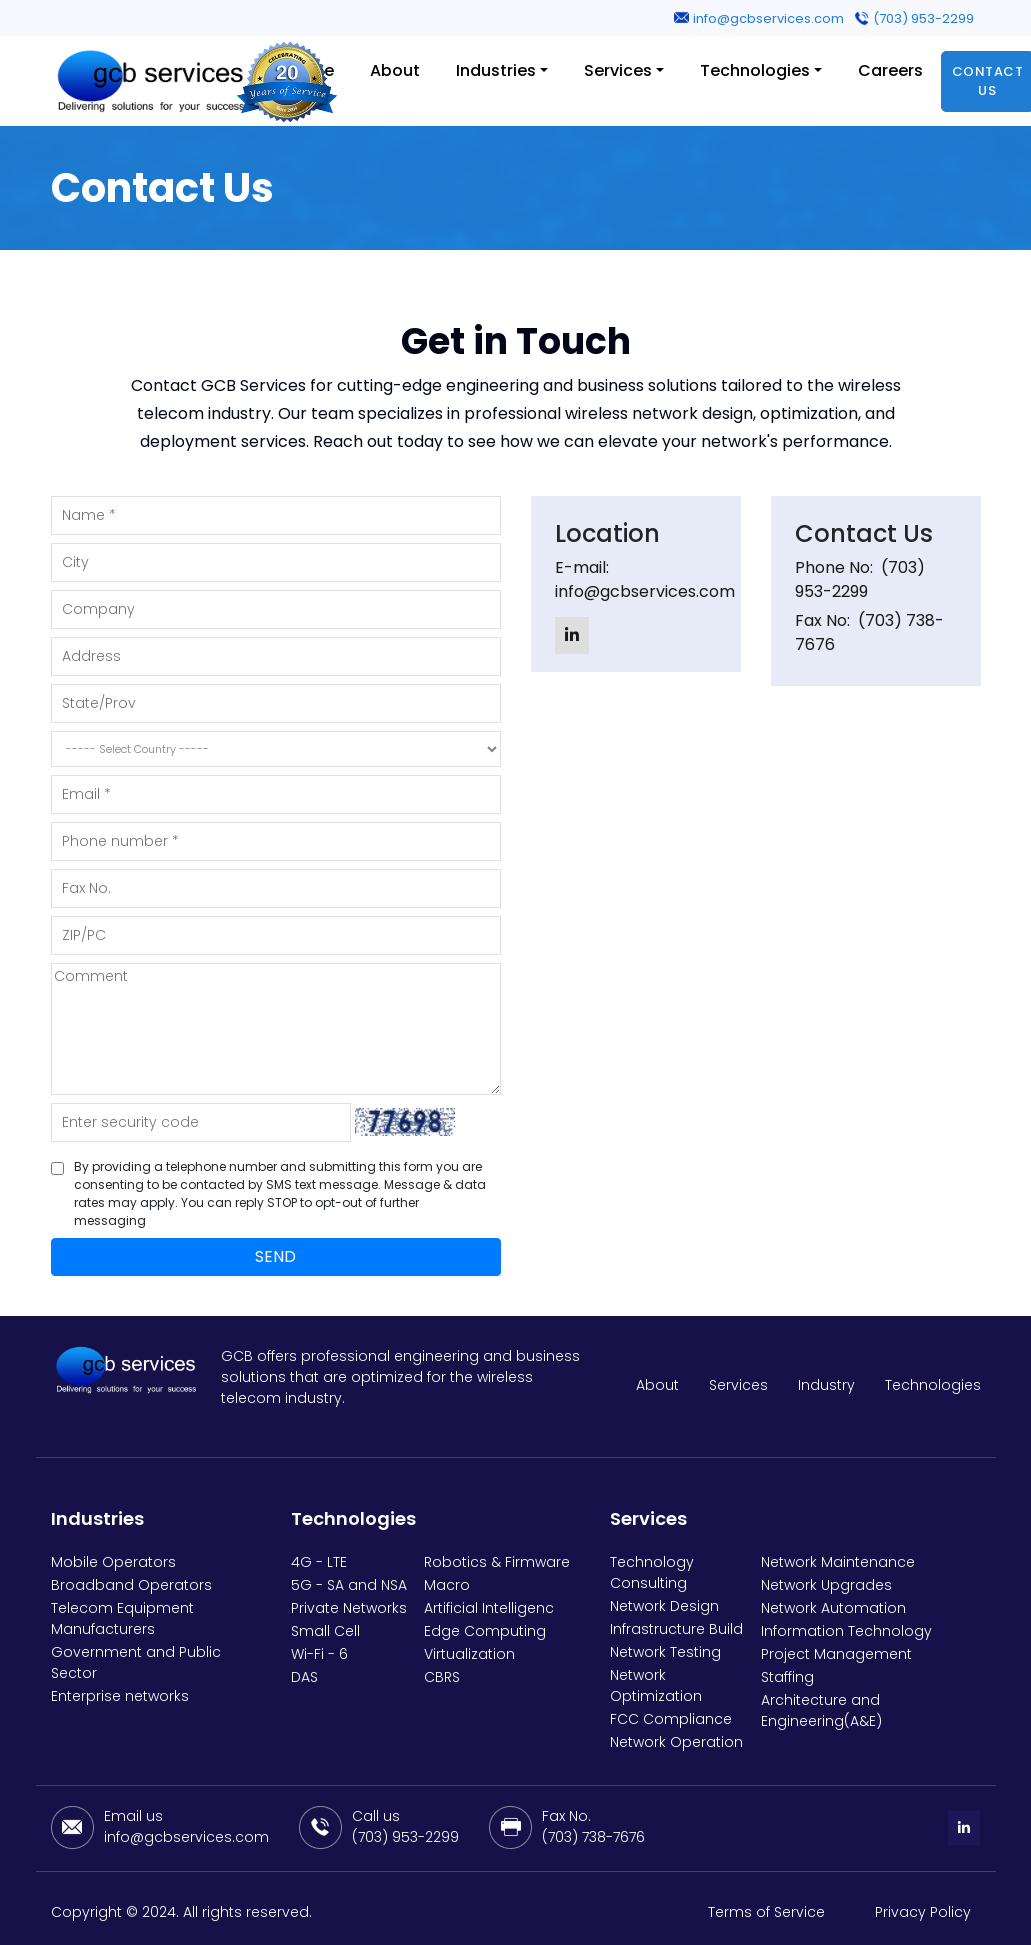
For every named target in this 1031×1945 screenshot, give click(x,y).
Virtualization (469, 1654)
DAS (304, 1677)
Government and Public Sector (136, 1662)
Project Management (836, 1654)
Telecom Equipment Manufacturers (122, 1618)
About (395, 70)
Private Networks (349, 1608)
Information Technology (846, 1631)
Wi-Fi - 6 (319, 1654)
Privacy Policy (923, 1912)
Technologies (755, 70)
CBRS (442, 1677)
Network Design (664, 1606)
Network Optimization (656, 1685)
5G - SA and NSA (349, 1585)
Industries (496, 70)
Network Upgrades (826, 1585)
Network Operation (676, 1742)
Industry (826, 1385)
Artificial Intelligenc (489, 1608)
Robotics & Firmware (497, 1562)
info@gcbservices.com (768, 18)
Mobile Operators (113, 1562)
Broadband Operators (131, 1585)
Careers (890, 70)
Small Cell (325, 1631)
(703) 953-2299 (923, 18)
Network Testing (665, 1652)
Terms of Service (766, 1912)
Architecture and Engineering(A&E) (821, 1710)
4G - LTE (319, 1562)
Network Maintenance (838, 1562)
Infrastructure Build (676, 1629)
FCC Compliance (671, 1719)
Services (618, 70)
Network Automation (833, 1608)
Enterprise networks (120, 1696)
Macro (447, 1585)
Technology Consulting (652, 1572)
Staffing (787, 1677)
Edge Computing (485, 1631)
